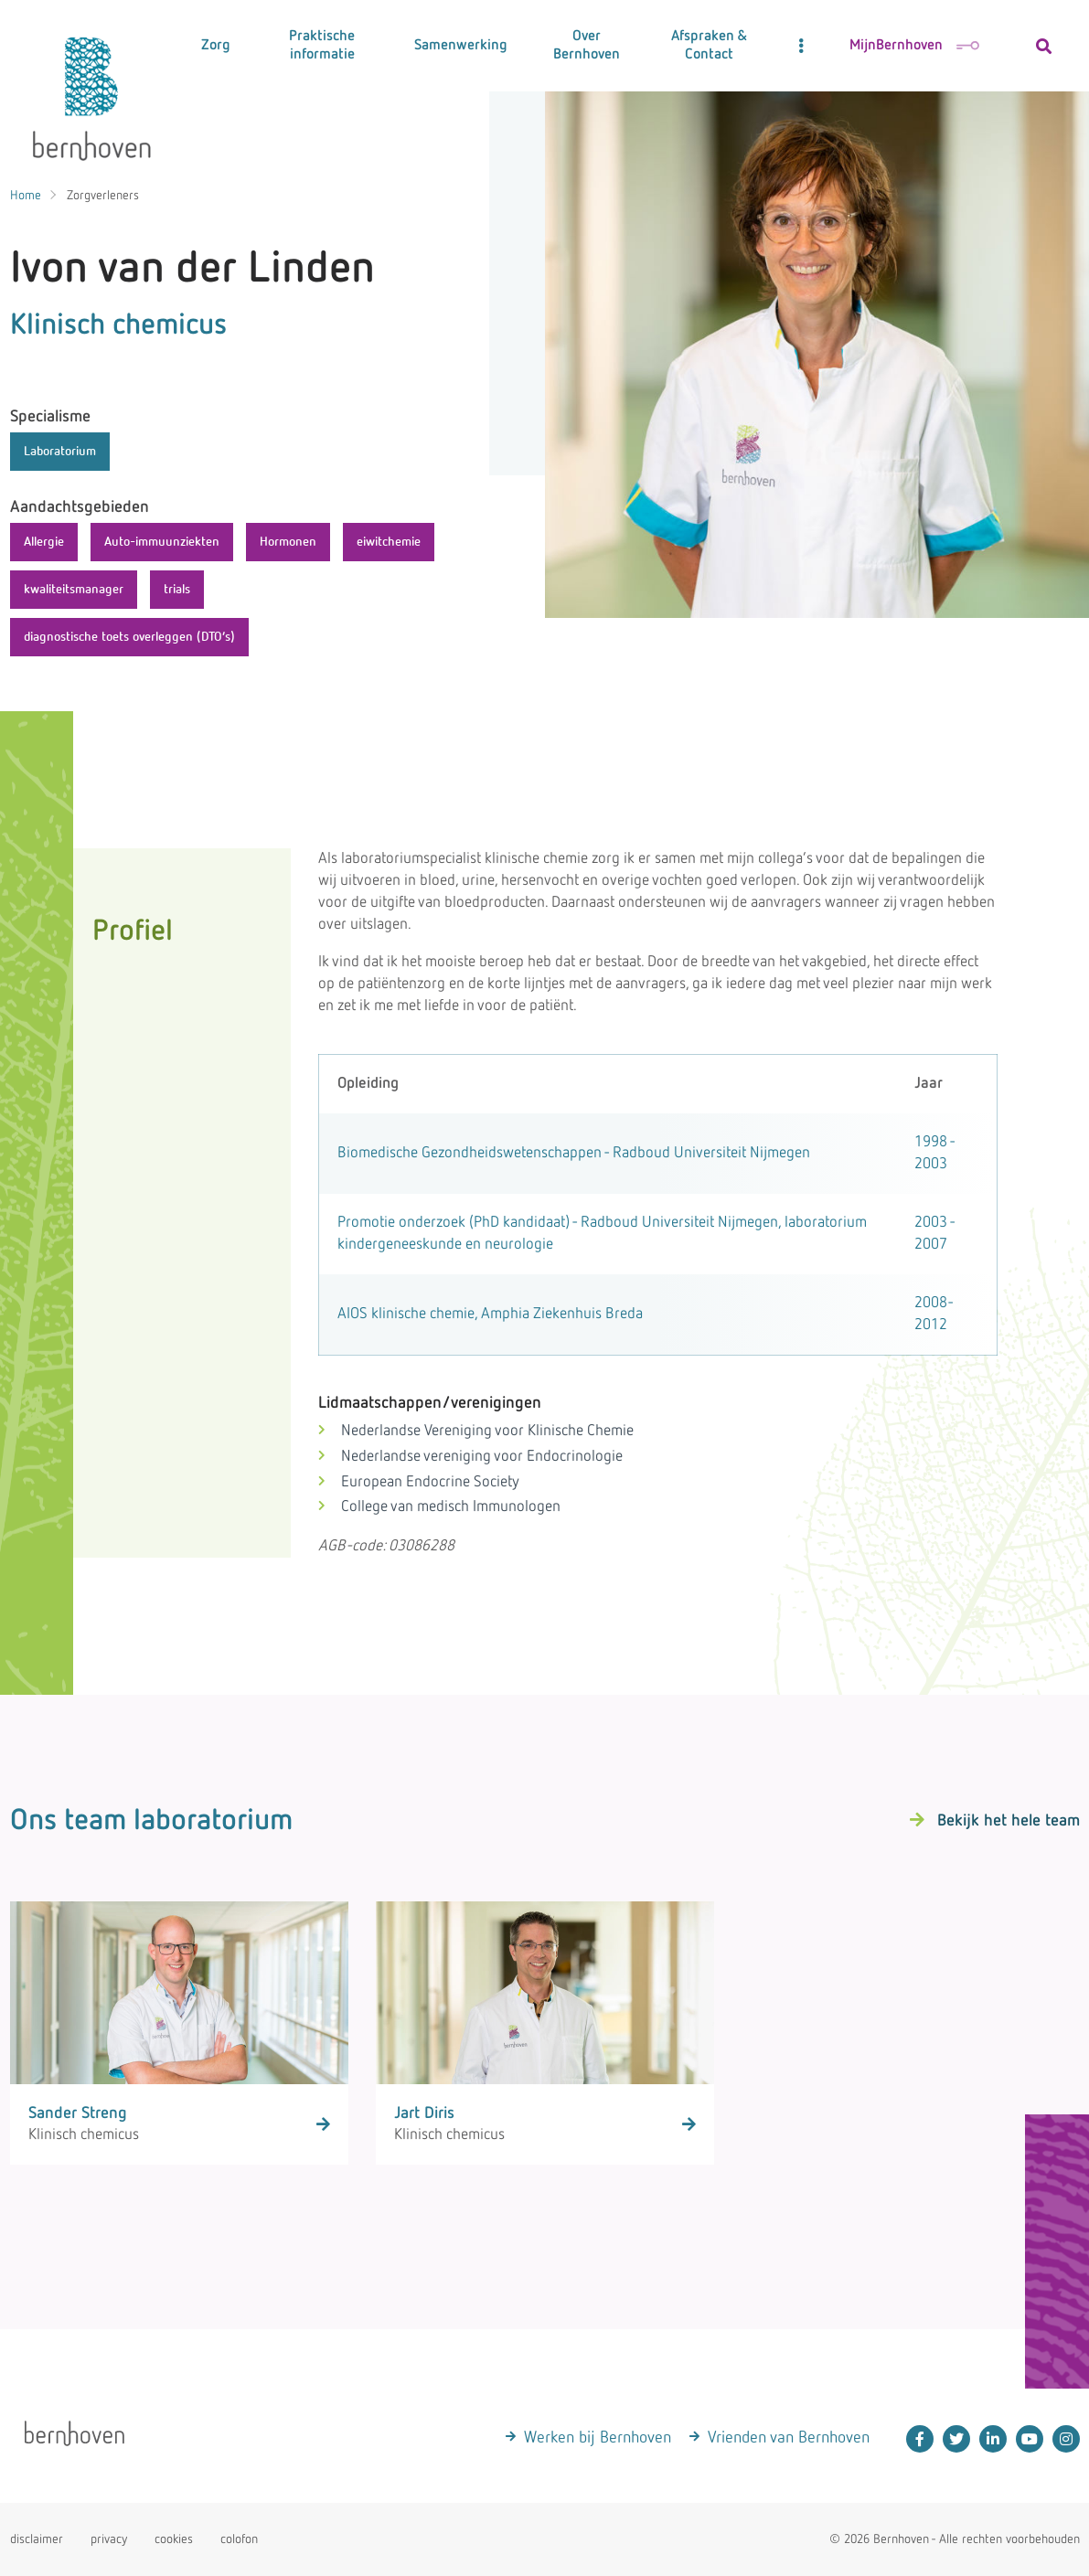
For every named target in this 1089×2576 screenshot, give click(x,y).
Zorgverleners (103, 195)
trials (177, 589)
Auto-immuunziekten (161, 542)
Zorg (215, 45)
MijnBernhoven (914, 45)
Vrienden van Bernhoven (789, 2438)
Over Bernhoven (586, 45)
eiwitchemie (389, 542)
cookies (174, 2539)
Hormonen (288, 542)
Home (25, 195)
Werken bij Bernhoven (597, 2438)
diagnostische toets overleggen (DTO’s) (129, 637)
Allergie (44, 542)
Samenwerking (460, 45)
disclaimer (36, 2539)
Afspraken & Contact (709, 45)
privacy (109, 2539)
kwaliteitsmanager (73, 589)
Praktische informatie (322, 45)
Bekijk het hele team (1008, 1821)
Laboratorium (60, 451)
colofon (239, 2539)
